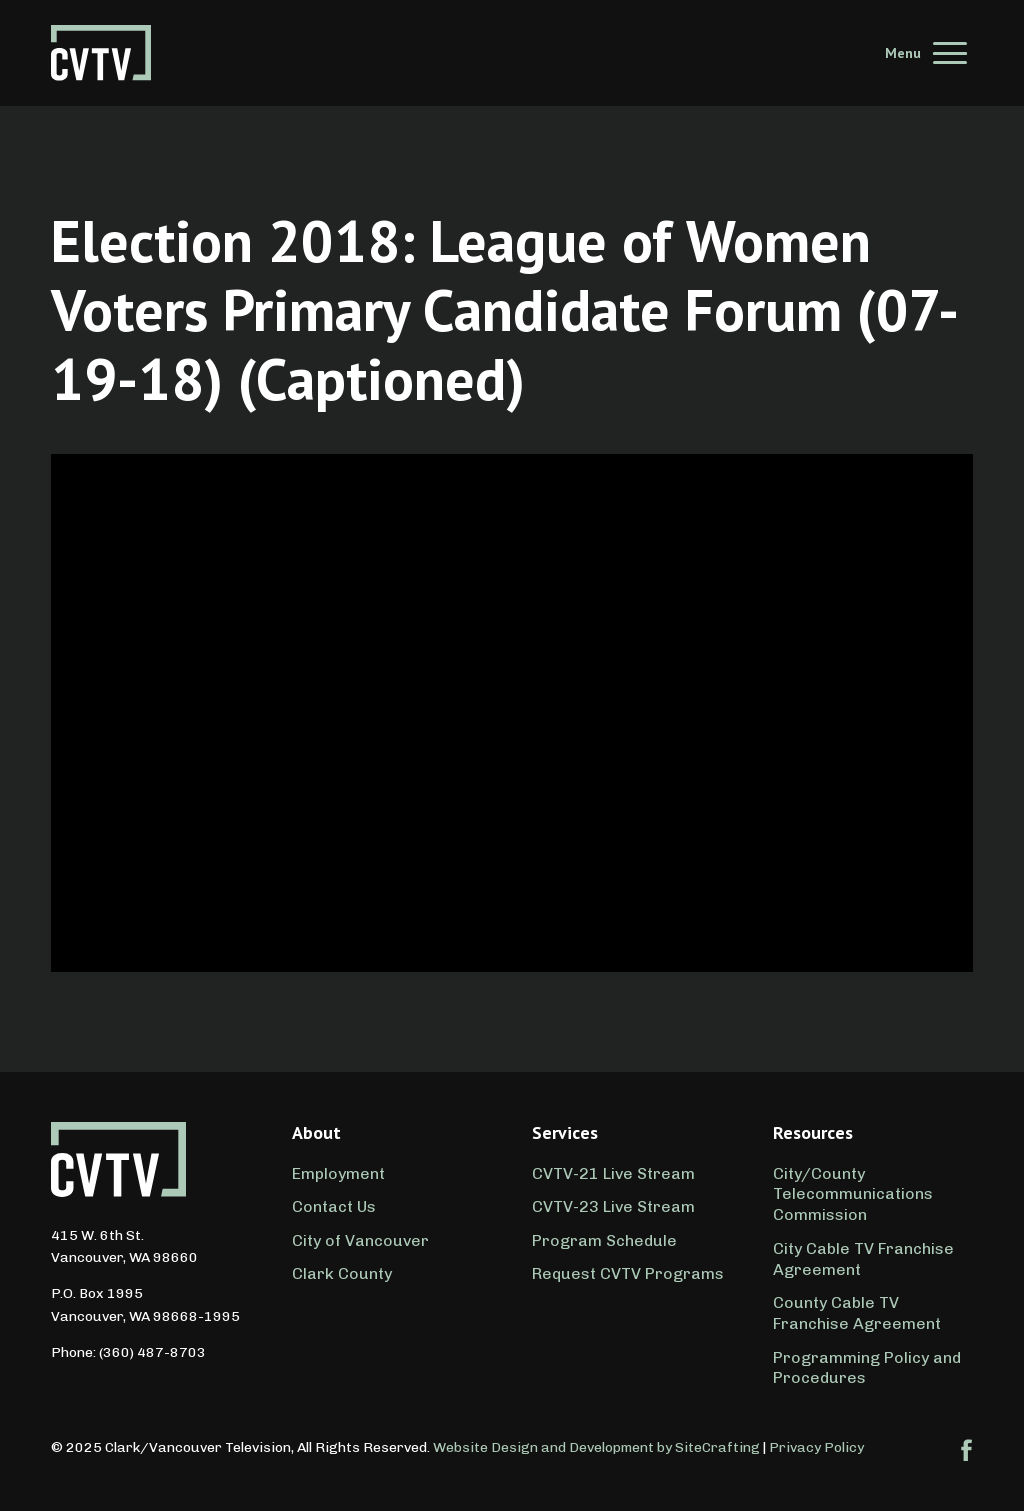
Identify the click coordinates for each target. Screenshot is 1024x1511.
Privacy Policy (816, 1447)
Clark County (342, 1273)
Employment (338, 1173)
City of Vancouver (360, 1240)
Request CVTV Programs (628, 1273)
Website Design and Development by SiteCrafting (596, 1447)
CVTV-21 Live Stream (613, 1173)
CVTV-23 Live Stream (613, 1206)
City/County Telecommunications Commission (853, 1194)
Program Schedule (604, 1240)
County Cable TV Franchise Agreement (857, 1313)
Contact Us (334, 1206)
